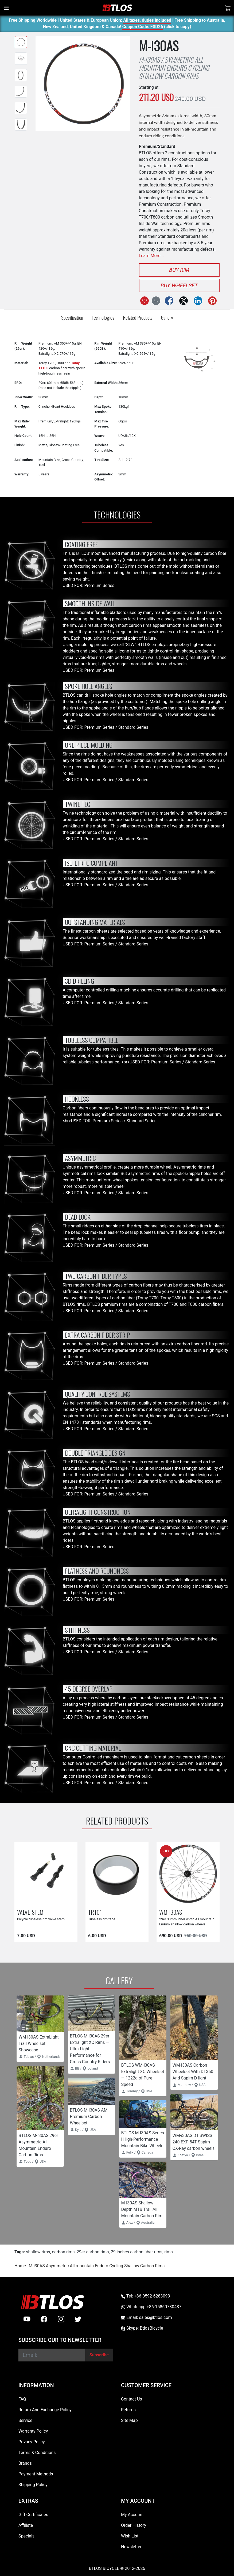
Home (20, 2265)
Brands (25, 2463)
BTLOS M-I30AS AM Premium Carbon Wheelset (89, 2116)
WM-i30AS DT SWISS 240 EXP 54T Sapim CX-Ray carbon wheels (194, 2142)
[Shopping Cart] (228, 7)
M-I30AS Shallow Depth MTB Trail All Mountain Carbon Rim (142, 2209)
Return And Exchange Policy (45, 2409)
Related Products (138, 317)
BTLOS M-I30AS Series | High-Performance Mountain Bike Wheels (142, 2139)
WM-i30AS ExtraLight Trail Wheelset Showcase (39, 2043)
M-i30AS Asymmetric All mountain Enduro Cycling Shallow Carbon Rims (97, 2265)
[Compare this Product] (156, 300)
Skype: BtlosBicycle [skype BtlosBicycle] (142, 2328)
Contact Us (131, 2399)
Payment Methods (35, 2473)
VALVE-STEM (30, 1911)
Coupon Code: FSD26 (142, 27)
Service (25, 2420)
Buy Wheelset (179, 285)
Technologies (103, 317)
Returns (128, 2409)
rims (168, 2251)
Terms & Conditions (37, 2452)
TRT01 (95, 1911)
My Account (132, 2514)
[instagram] (61, 2319)
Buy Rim (179, 270)
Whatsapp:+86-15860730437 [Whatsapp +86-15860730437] (151, 2306)
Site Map (129, 2420)
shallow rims (38, 2251)
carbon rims (63, 2251)
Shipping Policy (33, 2484)
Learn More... (151, 255)
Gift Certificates (33, 2514)
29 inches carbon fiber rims (136, 2251)
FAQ (22, 2399)
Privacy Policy (31, 2441)
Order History (133, 2525)
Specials (26, 2536)
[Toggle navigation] (6, 8)
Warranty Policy (33, 2431)
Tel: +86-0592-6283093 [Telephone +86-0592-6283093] (145, 2296)
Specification (72, 317)
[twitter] (78, 2319)
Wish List (129, 2536)
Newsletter (131, 2546)
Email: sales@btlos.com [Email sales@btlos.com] (146, 2317)
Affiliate (25, 2525)
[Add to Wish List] (144, 300)
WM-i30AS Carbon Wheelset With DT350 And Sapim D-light (193, 2072)
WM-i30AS (170, 1911)
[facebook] (44, 2319)
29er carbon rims (93, 2251)
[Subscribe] (99, 2355)
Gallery (167, 317)
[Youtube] (27, 2319)
